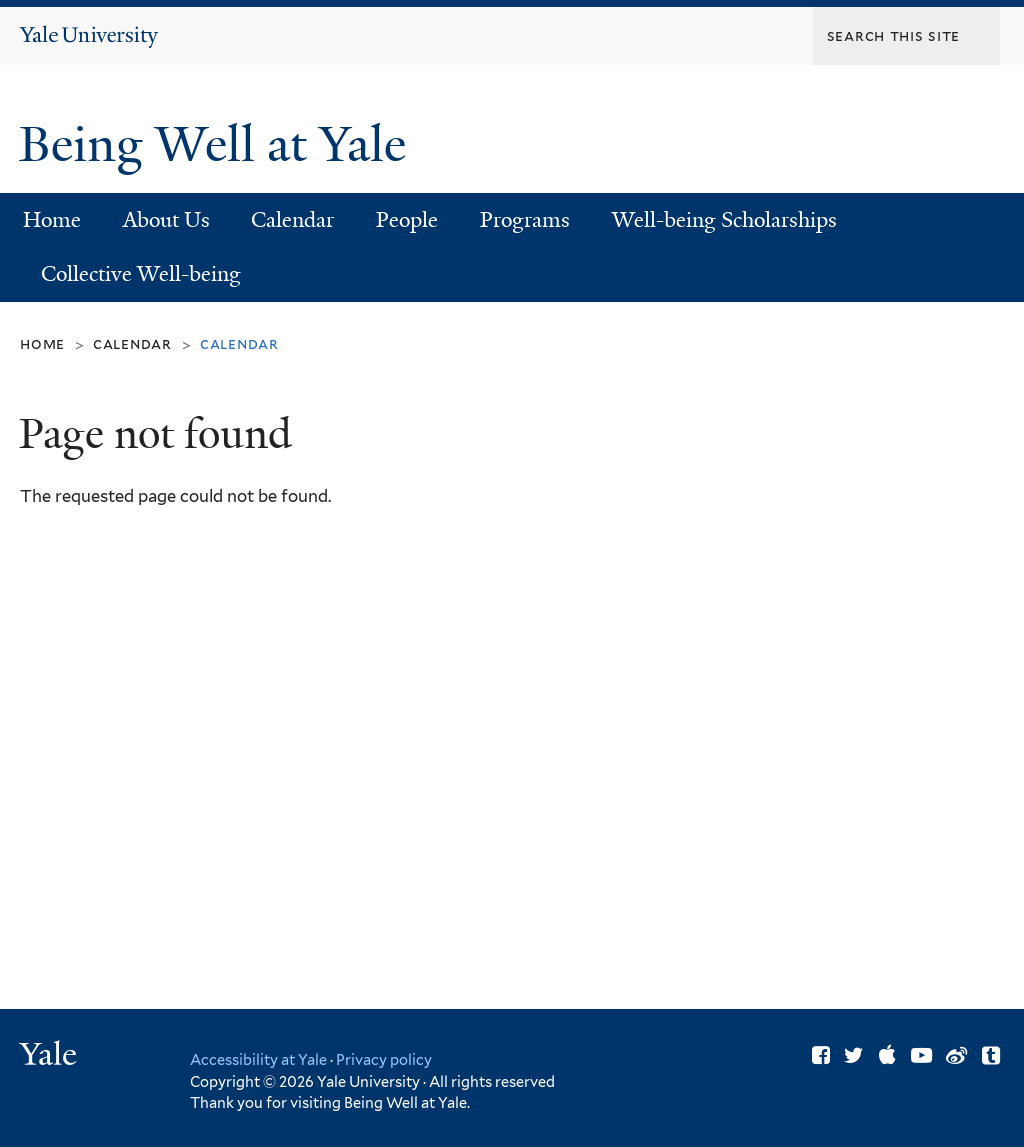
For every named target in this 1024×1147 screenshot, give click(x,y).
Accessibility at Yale (258, 1059)
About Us (166, 220)
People (407, 220)
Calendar (292, 220)
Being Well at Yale (218, 144)
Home (52, 220)
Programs (525, 220)
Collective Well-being (141, 274)
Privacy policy (384, 1059)
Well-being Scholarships (724, 220)
